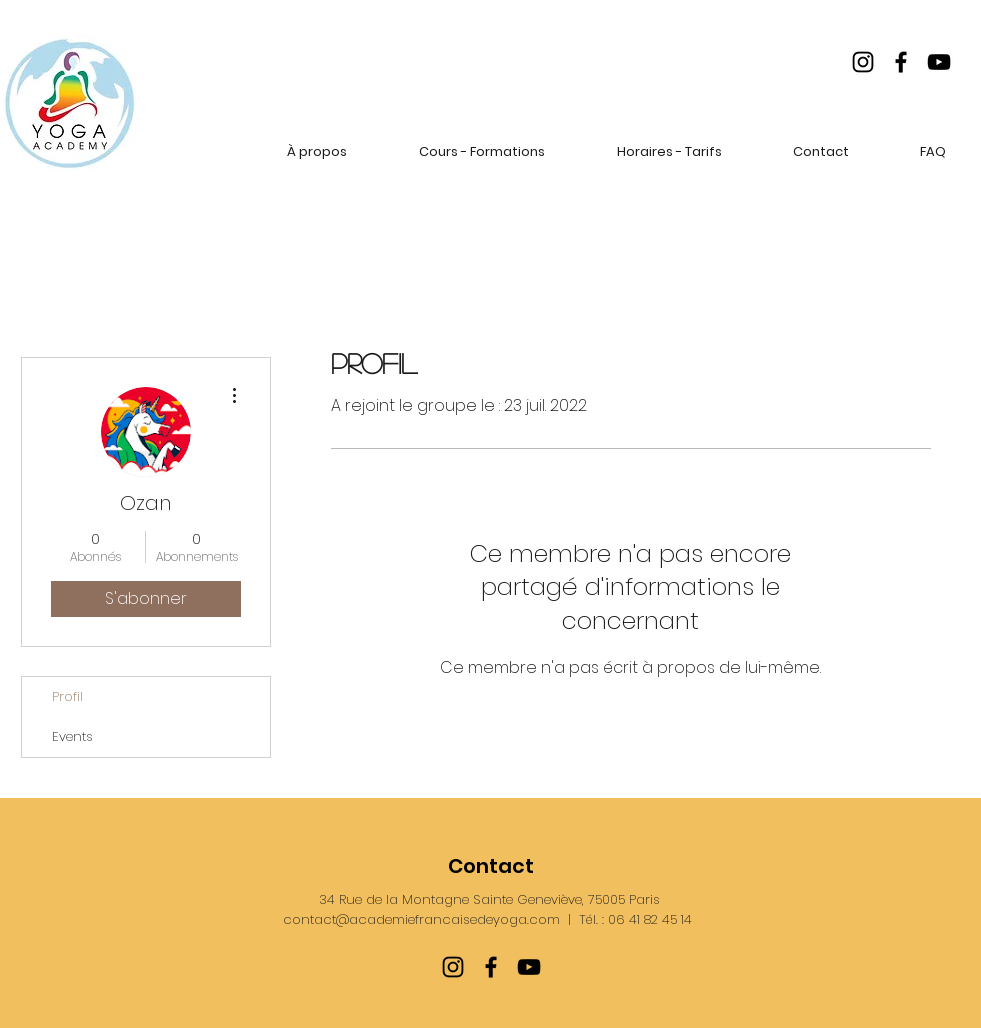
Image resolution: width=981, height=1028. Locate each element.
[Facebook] (901, 62)
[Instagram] (863, 62)
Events (72, 736)
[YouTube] (939, 62)
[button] (317, 151)
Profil (67, 696)
